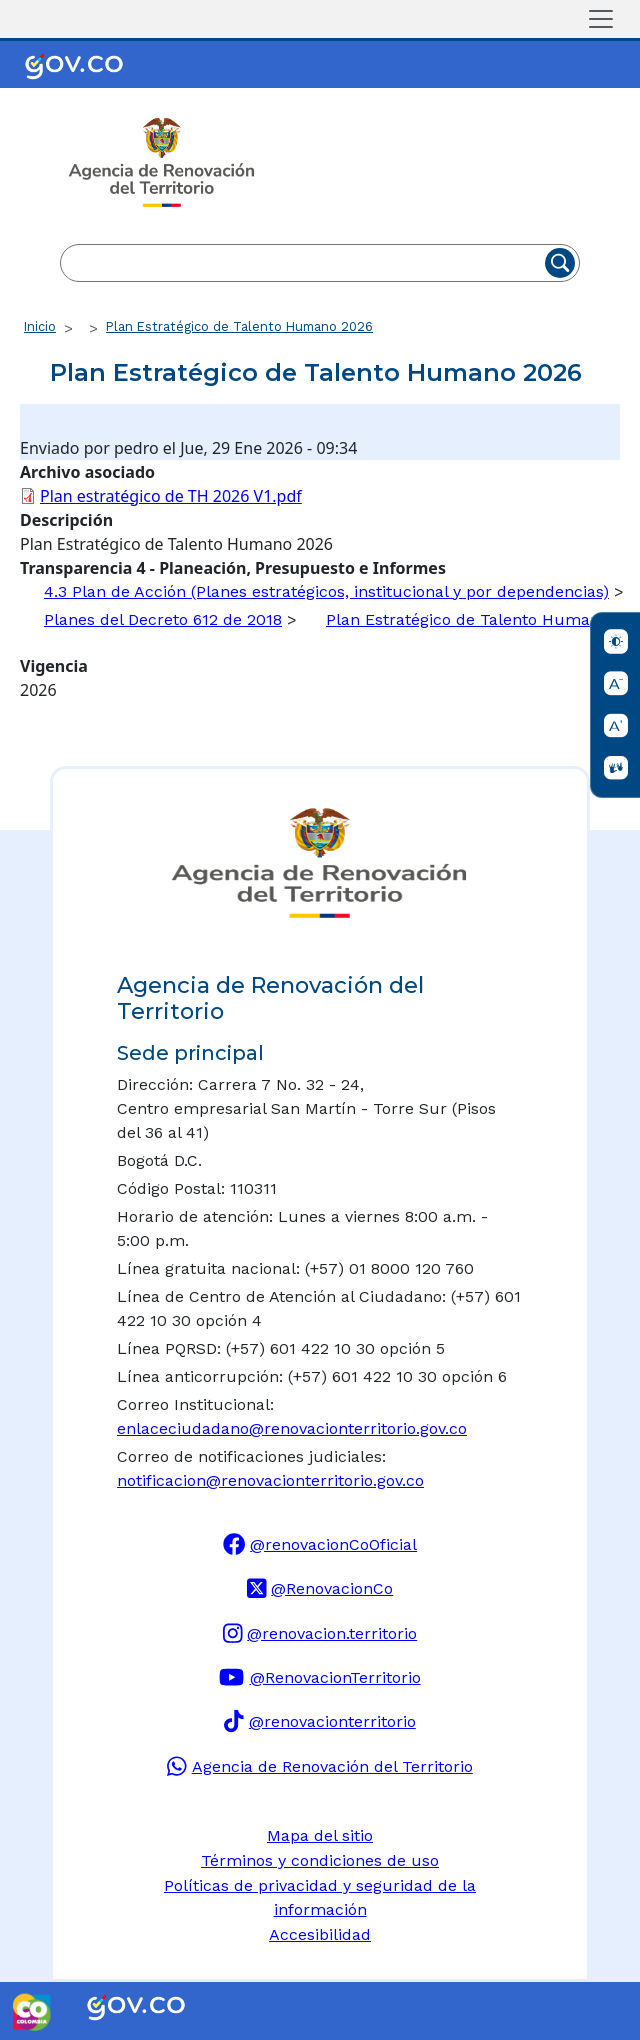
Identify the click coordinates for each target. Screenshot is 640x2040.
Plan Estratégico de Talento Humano (467, 619)
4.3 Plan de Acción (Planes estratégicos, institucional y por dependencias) (326, 591)
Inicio (40, 326)
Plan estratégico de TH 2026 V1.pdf (171, 496)
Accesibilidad (320, 1934)
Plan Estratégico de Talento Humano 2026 (239, 326)
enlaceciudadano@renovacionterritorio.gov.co (292, 1428)
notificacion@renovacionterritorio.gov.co (270, 1480)
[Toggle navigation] (601, 19)
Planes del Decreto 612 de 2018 (163, 619)
